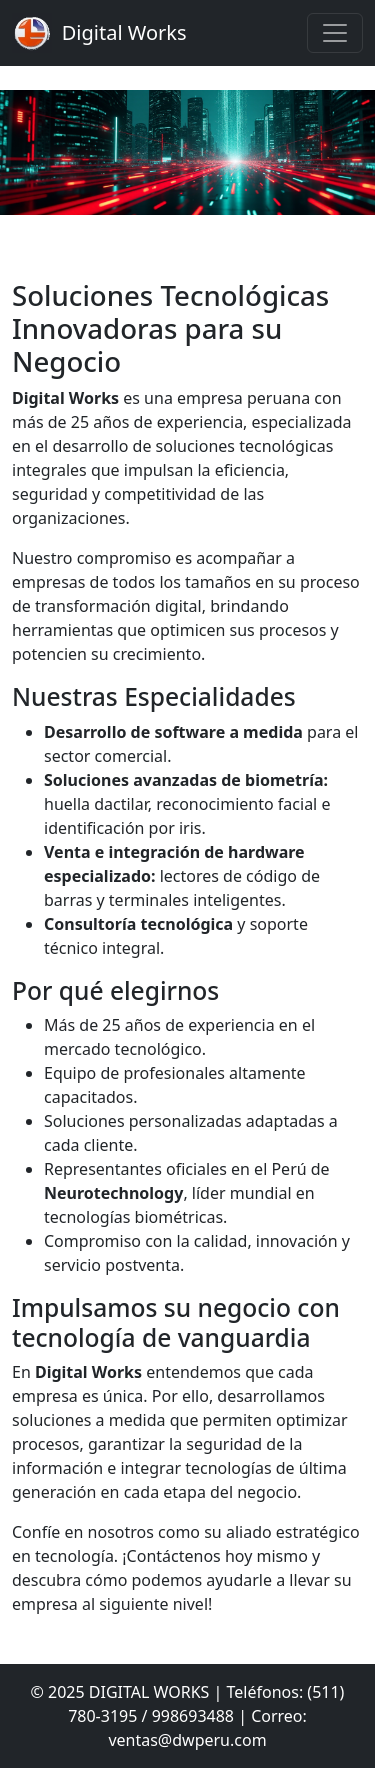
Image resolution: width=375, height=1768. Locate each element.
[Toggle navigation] (335, 33)
